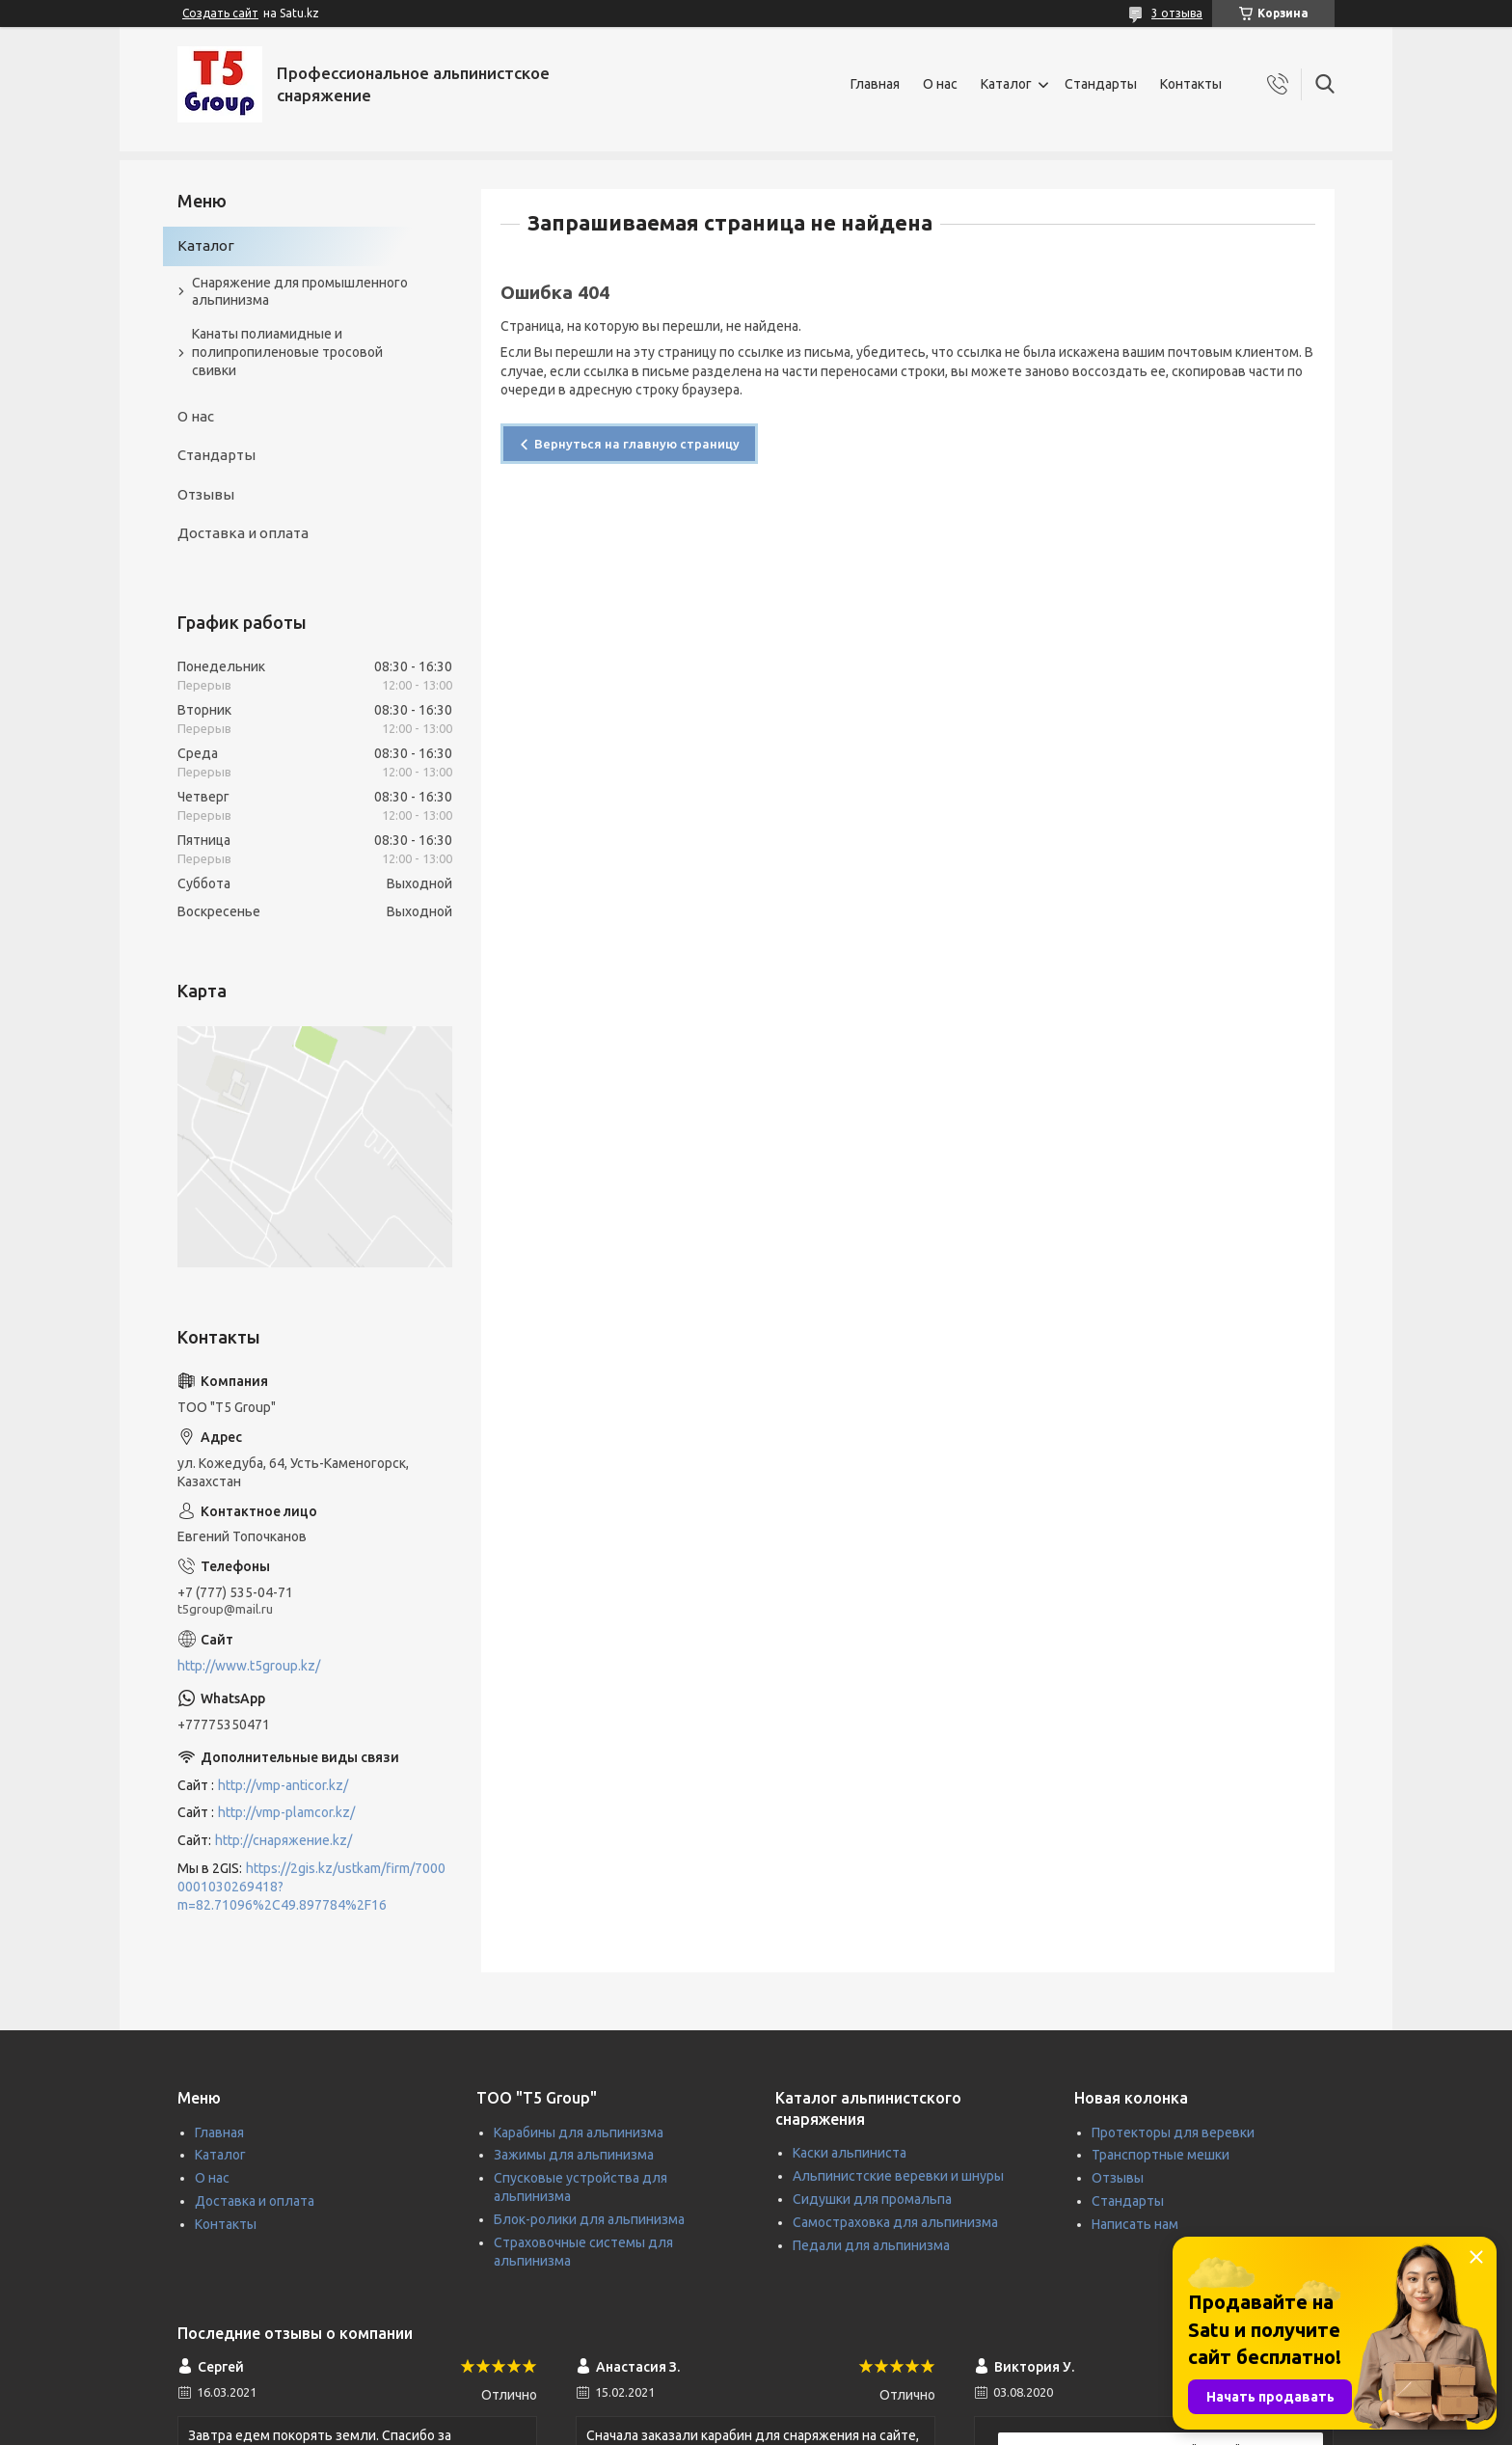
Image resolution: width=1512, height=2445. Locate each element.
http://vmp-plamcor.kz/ (286, 1812)
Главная (875, 84)
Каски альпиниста (849, 2152)
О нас (940, 84)
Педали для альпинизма (871, 2245)
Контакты (1191, 84)
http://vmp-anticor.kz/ (283, 1785)
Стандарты (1101, 84)
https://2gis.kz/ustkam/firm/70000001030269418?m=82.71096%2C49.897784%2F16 (311, 1887)
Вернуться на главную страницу (637, 443)
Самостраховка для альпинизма (895, 2222)
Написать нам (1135, 2224)
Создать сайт (220, 13)
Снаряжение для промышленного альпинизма (300, 292)
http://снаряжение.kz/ (283, 1840)
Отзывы (205, 494)
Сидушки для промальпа (872, 2199)
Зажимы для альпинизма (574, 2154)
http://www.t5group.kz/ (248, 1665)
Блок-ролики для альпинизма (589, 2219)
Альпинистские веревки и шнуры (898, 2176)
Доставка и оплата (243, 533)
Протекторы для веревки (1173, 2132)
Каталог (1006, 84)
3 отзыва (1176, 13)
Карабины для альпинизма (578, 2132)
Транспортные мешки (1160, 2154)
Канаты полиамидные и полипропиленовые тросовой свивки (287, 352)
